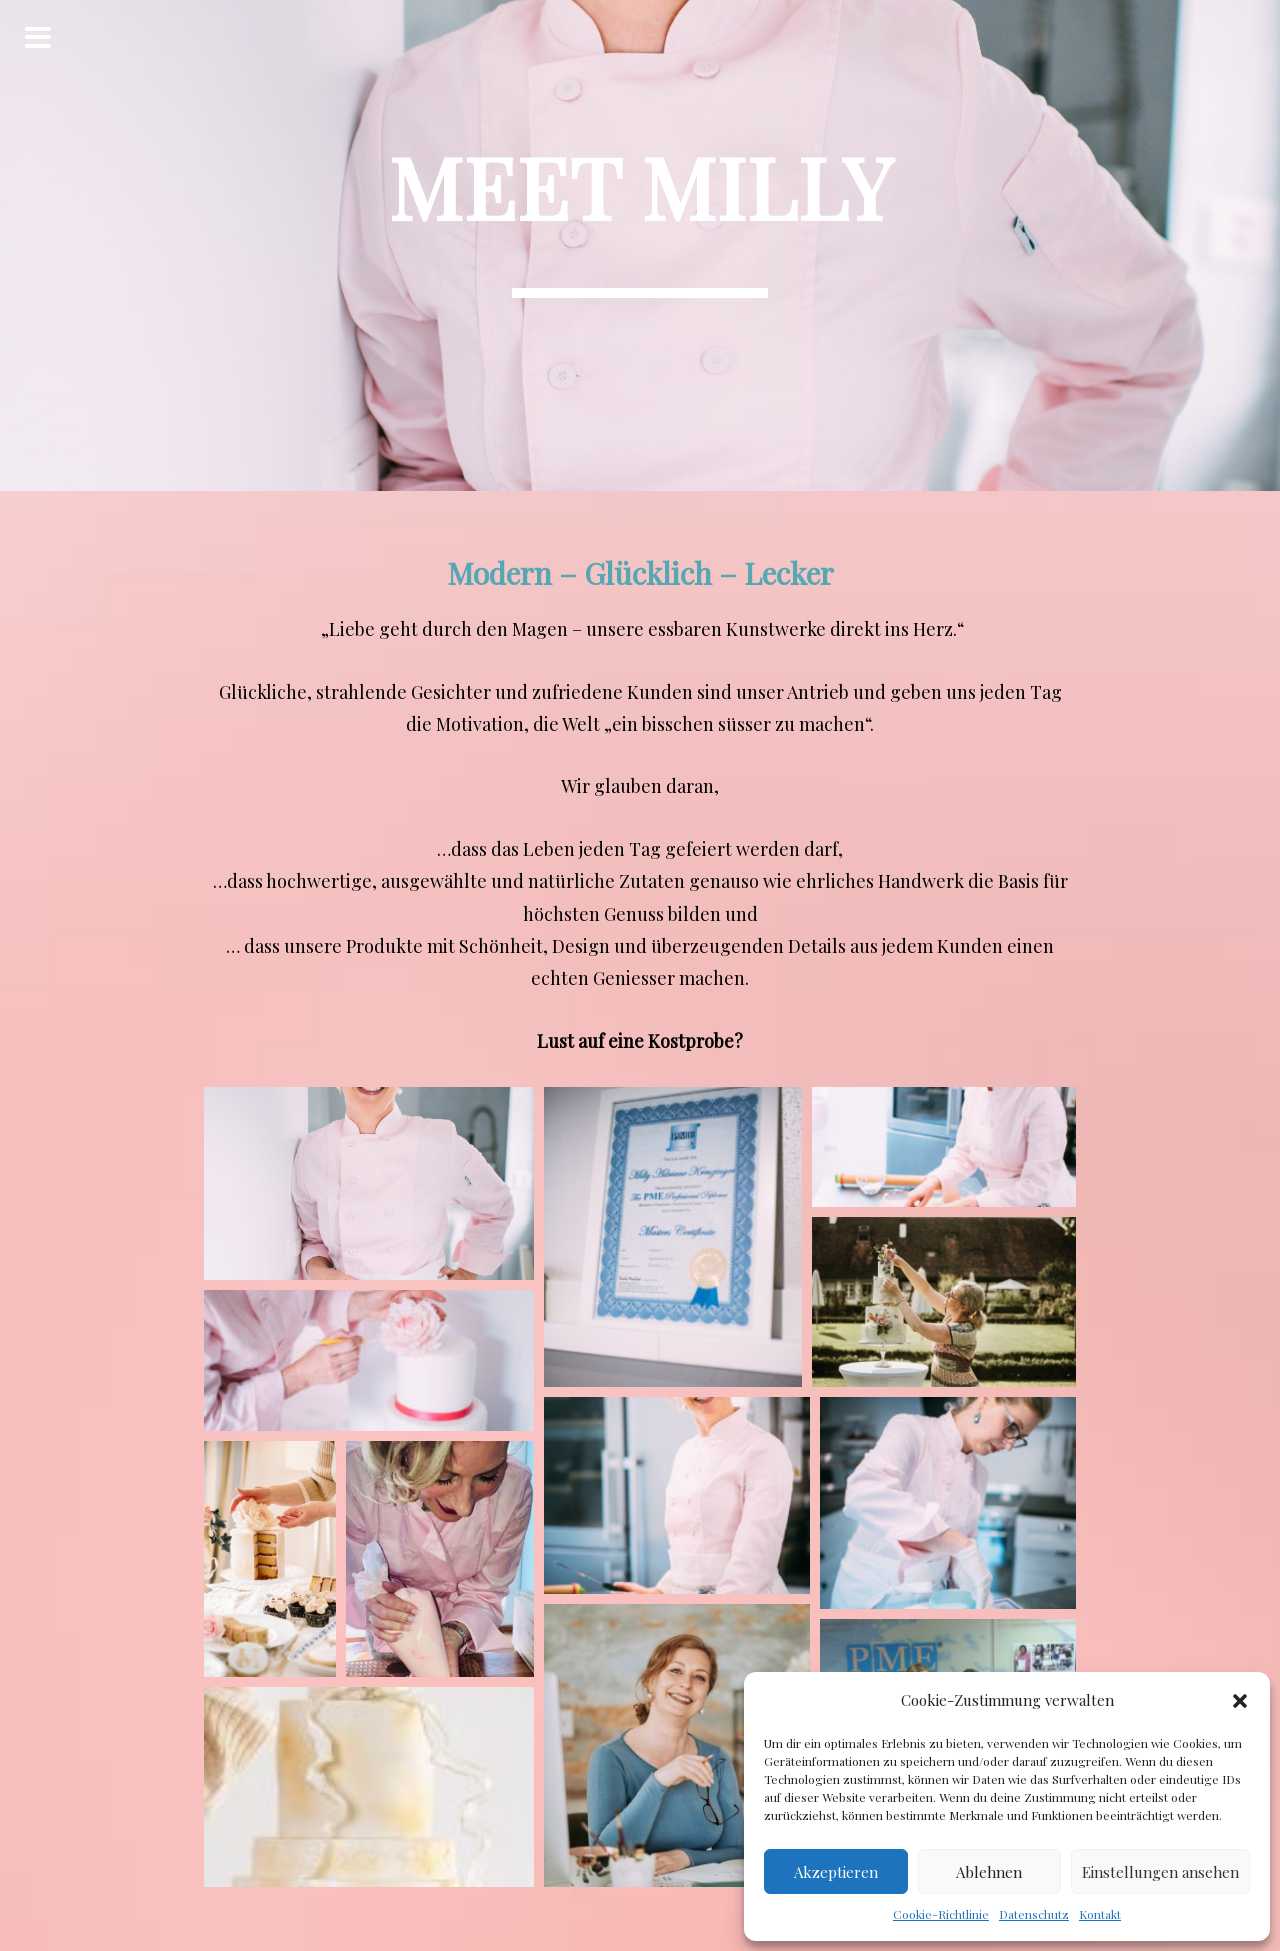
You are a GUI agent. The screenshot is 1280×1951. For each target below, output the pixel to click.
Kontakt (1100, 1914)
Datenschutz (1034, 1914)
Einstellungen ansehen (1160, 1872)
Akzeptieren (836, 1872)
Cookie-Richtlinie (941, 1914)
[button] (1240, 1701)
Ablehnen (989, 1872)
